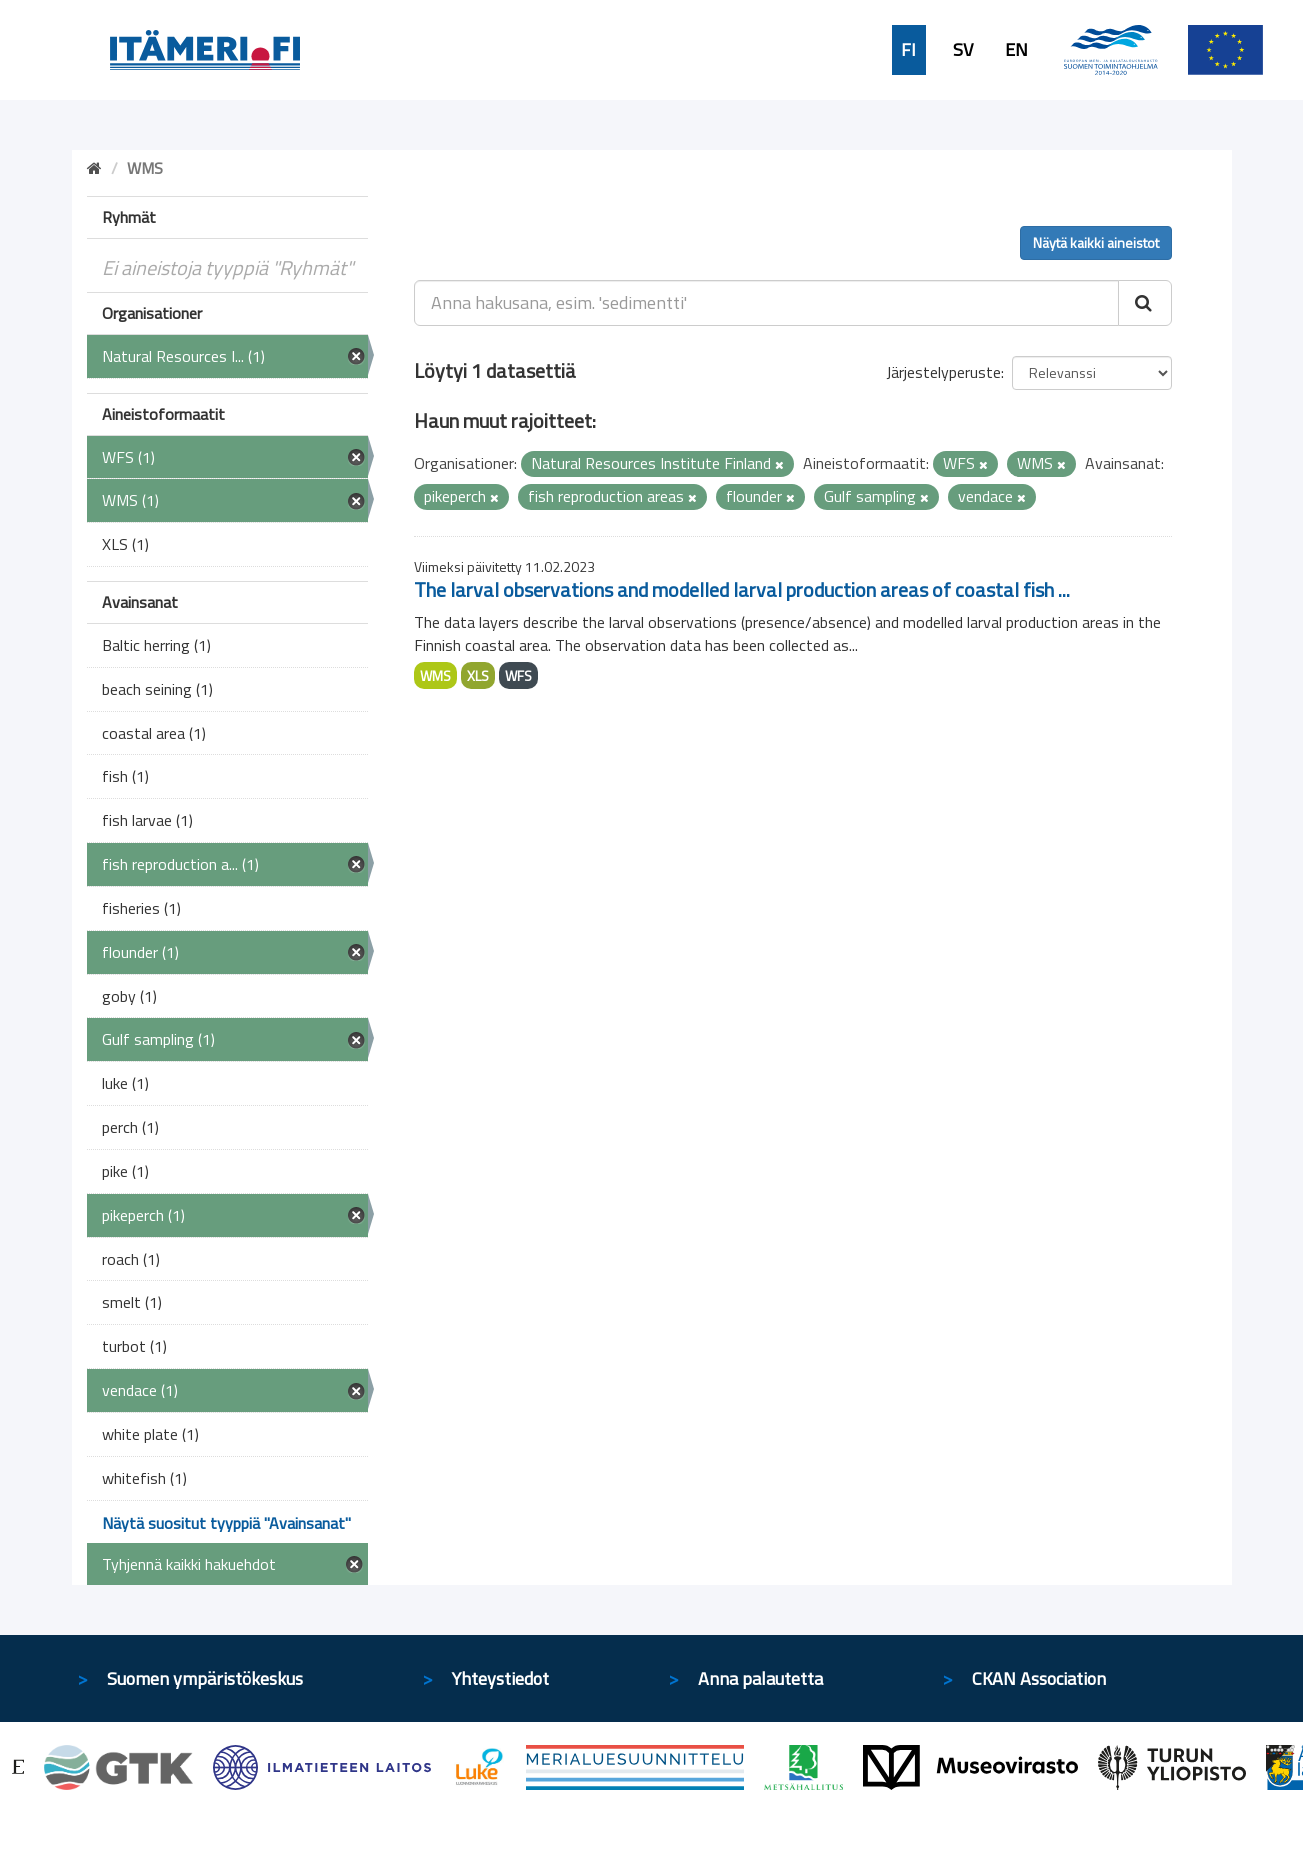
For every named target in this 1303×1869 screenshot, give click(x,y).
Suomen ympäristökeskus (205, 1678)
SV (963, 50)
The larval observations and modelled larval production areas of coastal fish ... (742, 589)
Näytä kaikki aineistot (1096, 242)
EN (1016, 50)
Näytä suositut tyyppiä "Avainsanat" (226, 1523)
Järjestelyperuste (943, 372)
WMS (435, 675)
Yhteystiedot (500, 1678)
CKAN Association (1039, 1678)
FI (908, 50)
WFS (518, 675)
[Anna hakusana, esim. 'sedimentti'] (766, 303)
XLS (478, 675)
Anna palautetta (760, 1678)
